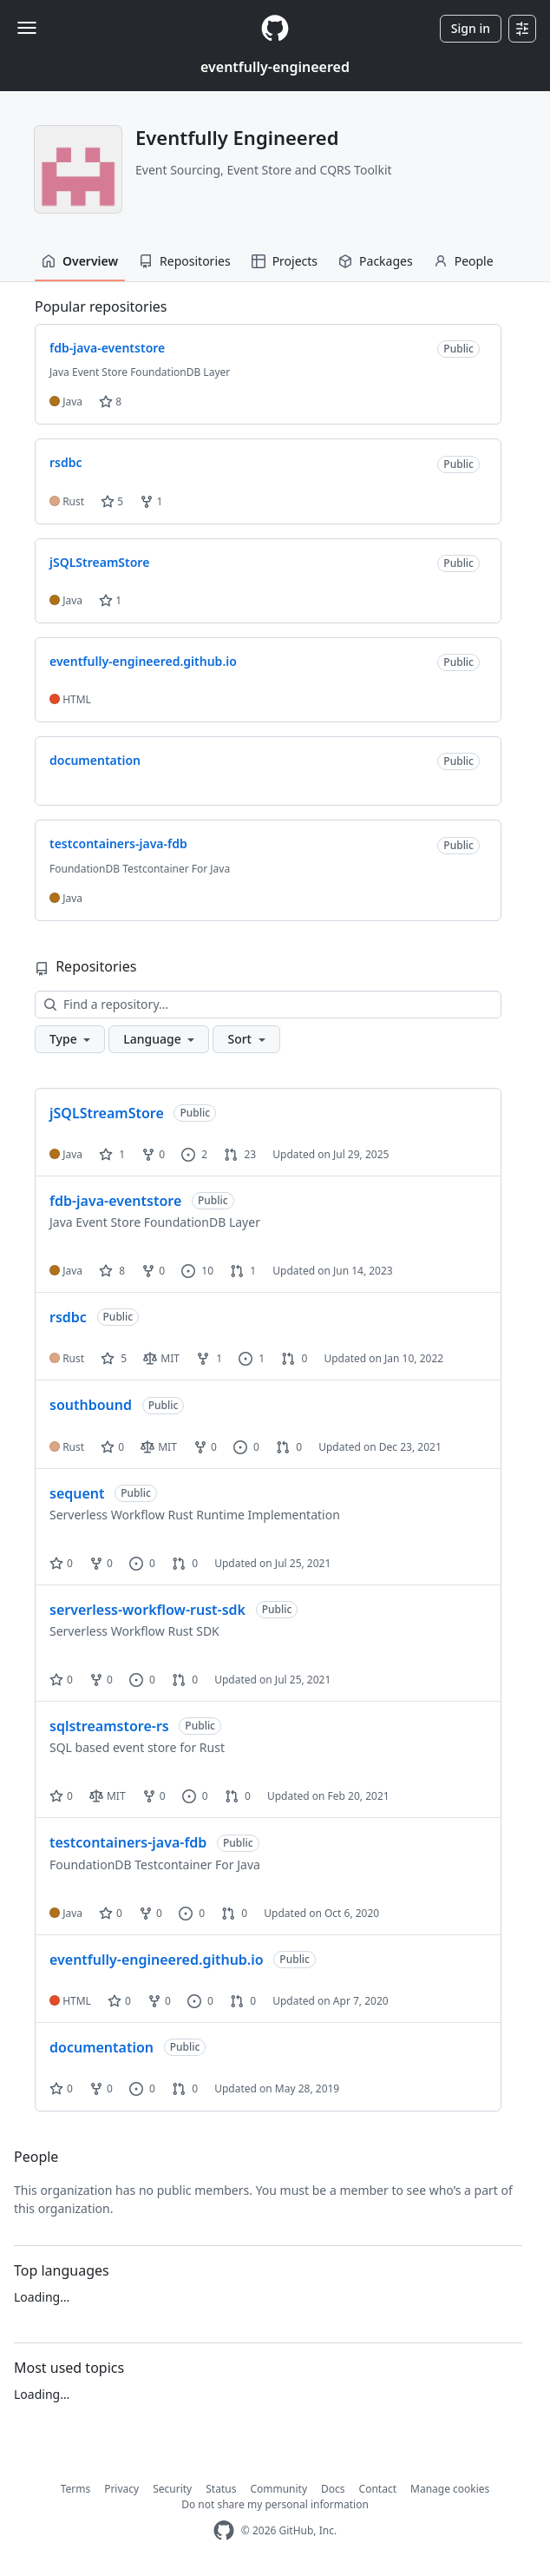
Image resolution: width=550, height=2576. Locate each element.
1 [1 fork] (209, 1358)
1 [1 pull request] (243, 1270)
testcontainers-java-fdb (127, 1842)
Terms (76, 2488)
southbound (90, 1404)
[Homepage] (275, 28)
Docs (333, 2488)
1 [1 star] (112, 1154)
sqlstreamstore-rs (109, 1726)
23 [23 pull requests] (240, 1154)
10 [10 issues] (197, 1270)
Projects (285, 261)
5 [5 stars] (114, 1358)
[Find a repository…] (268, 1004)
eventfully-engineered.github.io (156, 1959)
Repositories (185, 261)
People (464, 261)
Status (221, 2488)
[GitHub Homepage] (223, 2530)
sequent (77, 1493)
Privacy (121, 2488)
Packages (375, 261)
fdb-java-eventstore (115, 1200)
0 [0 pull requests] (294, 1358)
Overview (80, 261)
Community (278, 2488)
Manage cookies (449, 2488)
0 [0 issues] (246, 1447)
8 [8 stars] (112, 1270)
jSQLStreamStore (106, 1113)
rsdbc (68, 1317)
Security (172, 2488)
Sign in (470, 28)
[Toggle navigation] (27, 28)
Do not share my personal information (275, 2504)
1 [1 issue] (252, 1358)
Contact (377, 2488)
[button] (70, 1039)
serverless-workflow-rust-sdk (147, 1609)
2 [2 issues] (194, 1154)
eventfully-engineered (275, 66)
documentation (101, 2047)
